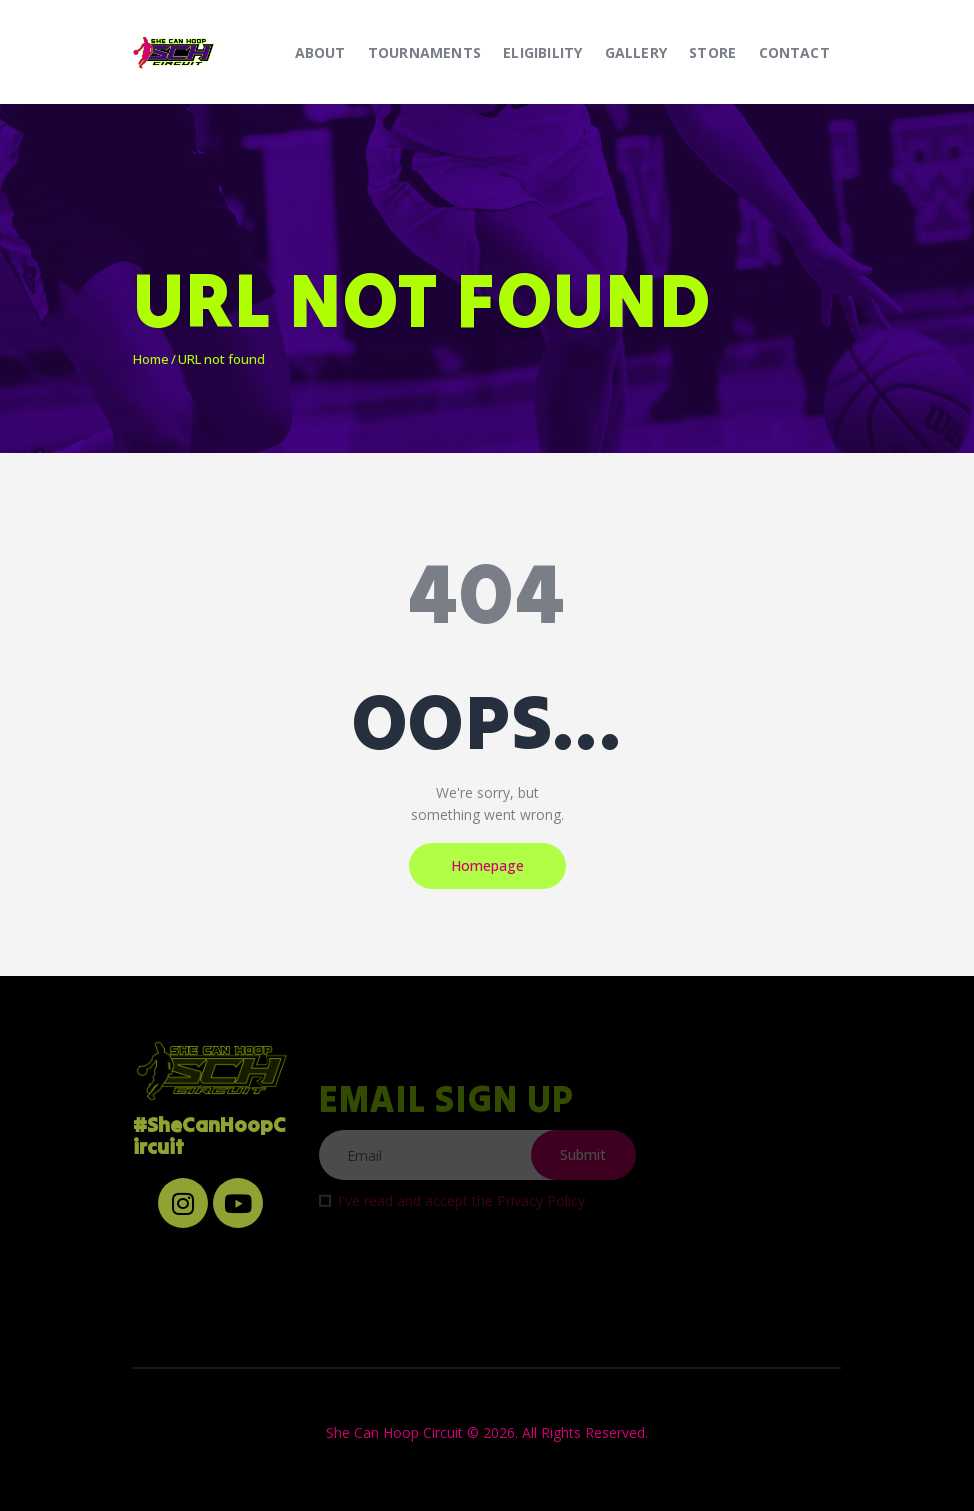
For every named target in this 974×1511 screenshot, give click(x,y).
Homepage (487, 865)
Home (151, 359)
